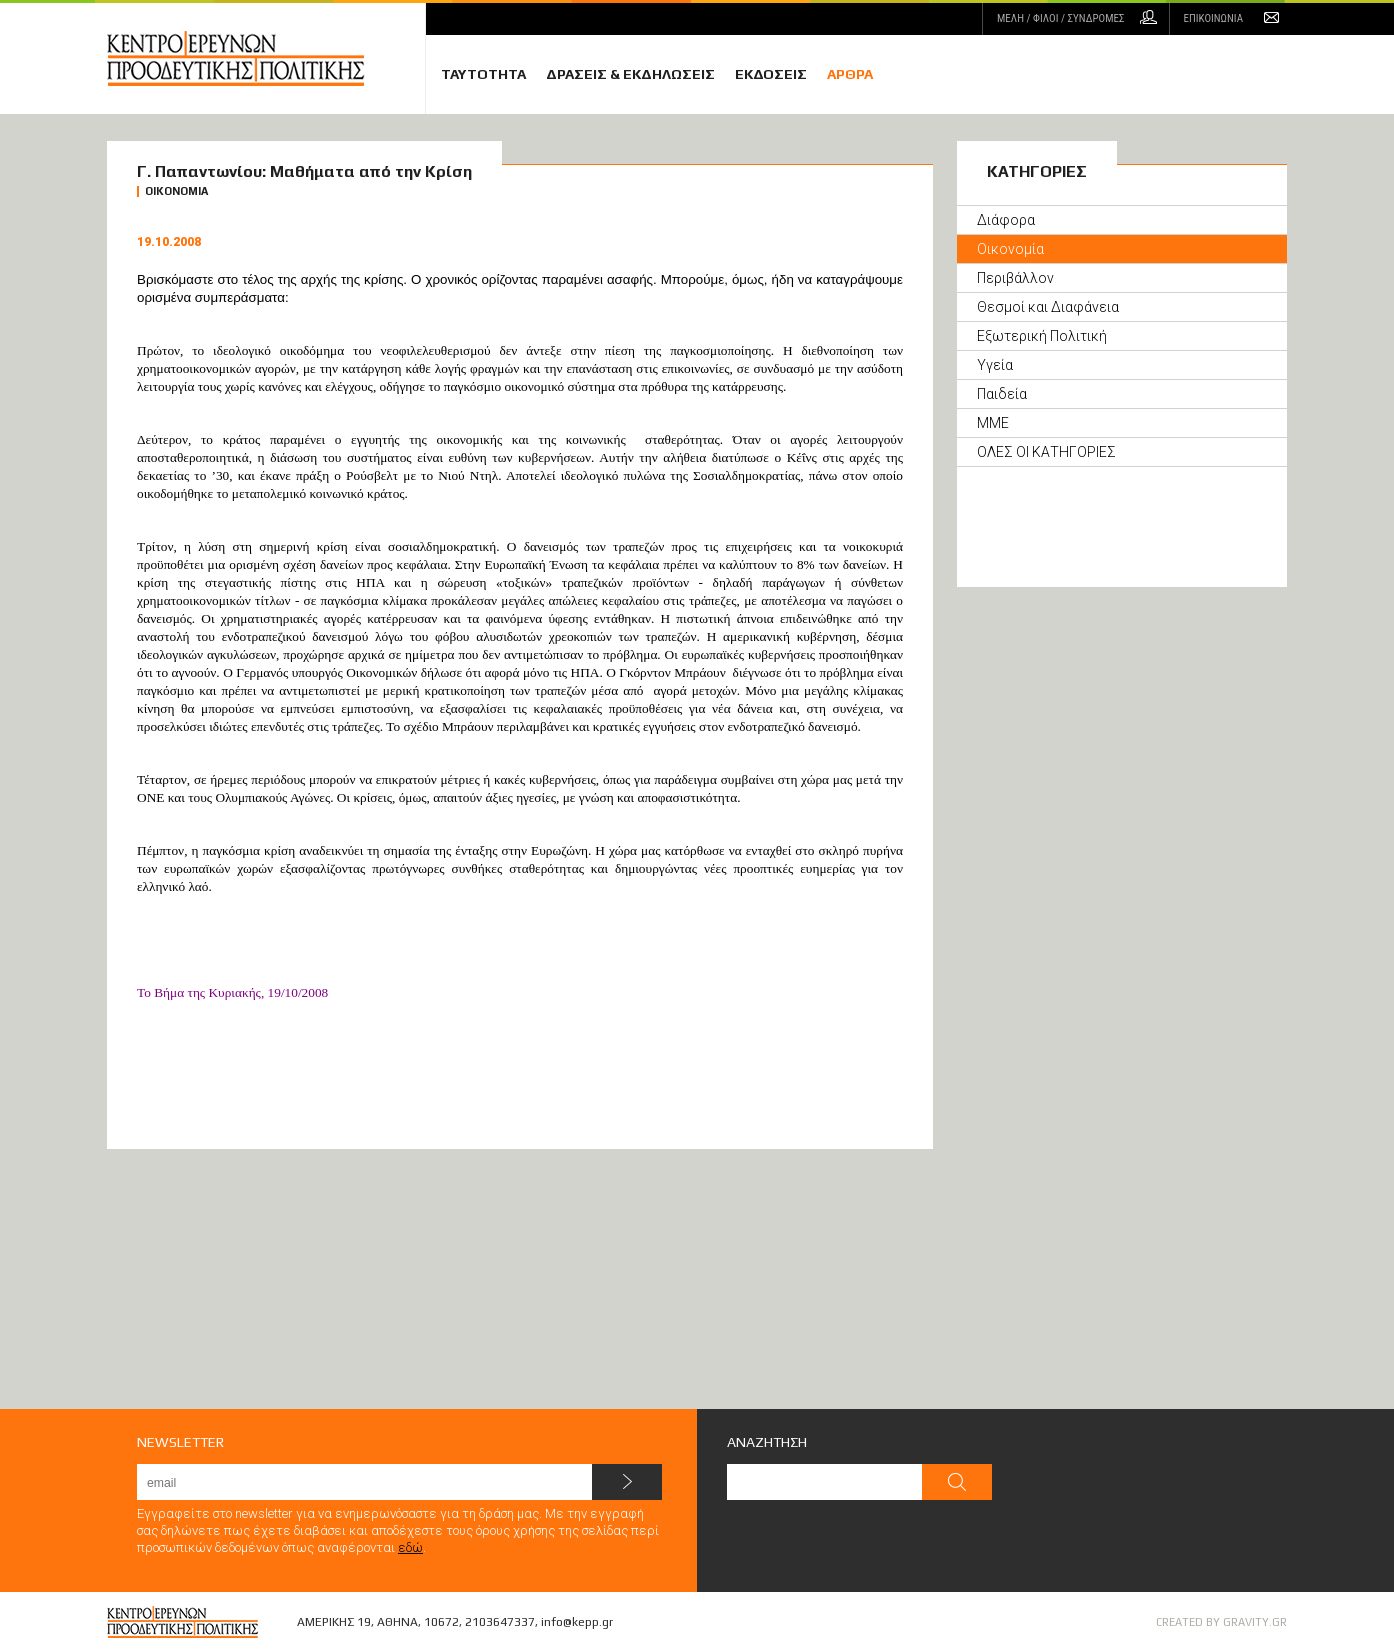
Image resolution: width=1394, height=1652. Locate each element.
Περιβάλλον (1015, 278)
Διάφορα (1006, 220)
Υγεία (995, 365)
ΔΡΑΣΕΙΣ (630, 74)
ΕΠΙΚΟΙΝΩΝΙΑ (1213, 18)
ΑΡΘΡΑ (850, 74)
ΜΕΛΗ (1060, 18)
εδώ (410, 1547)
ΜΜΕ (993, 423)
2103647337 (500, 1622)
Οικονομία (1010, 249)
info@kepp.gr (577, 1622)
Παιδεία (1002, 394)
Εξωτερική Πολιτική (1042, 336)
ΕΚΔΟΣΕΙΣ (771, 74)
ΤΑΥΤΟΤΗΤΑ (483, 74)
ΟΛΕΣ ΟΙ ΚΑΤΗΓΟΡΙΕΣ (1046, 452)
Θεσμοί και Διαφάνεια (1048, 307)
